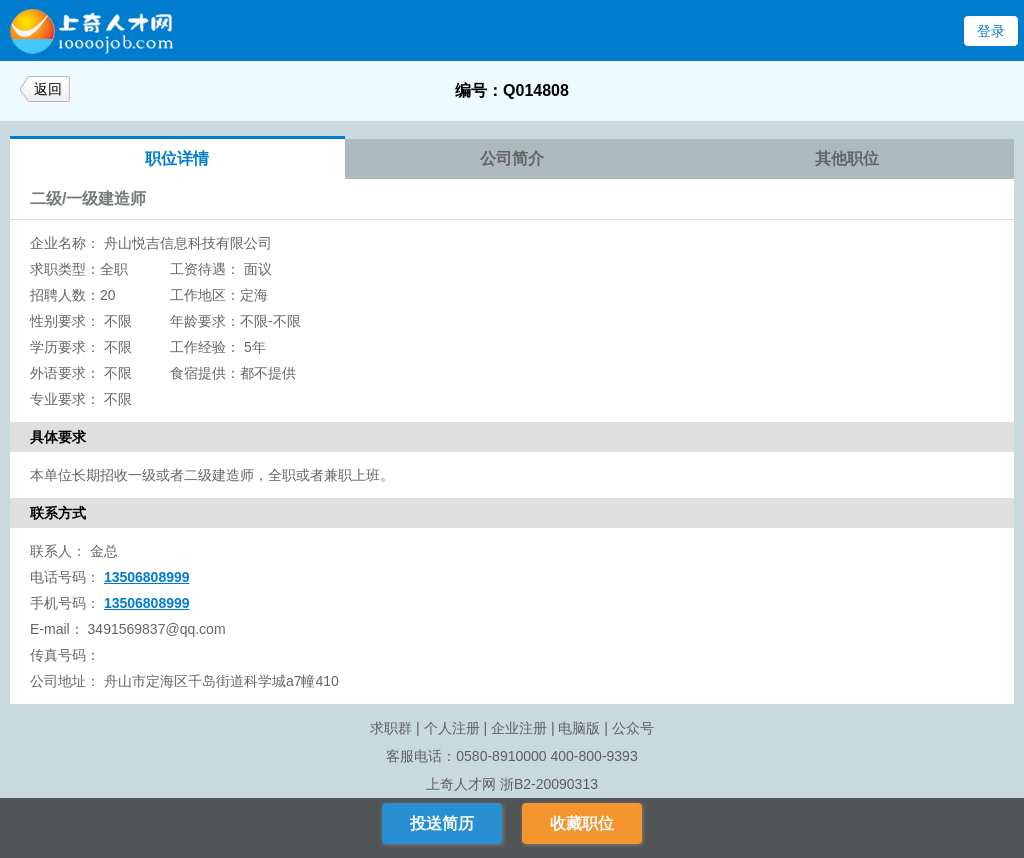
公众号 (633, 728)
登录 (991, 31)
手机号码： (65, 603)
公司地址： (65, 681)
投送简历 (442, 823)
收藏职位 (582, 823)
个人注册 (452, 728)
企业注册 (519, 728)
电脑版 (579, 728)
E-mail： (57, 629)
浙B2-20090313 (549, 784)
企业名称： (65, 243)
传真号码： (65, 655)
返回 (48, 89)
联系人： (58, 551)
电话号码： (65, 577)
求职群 (391, 728)
